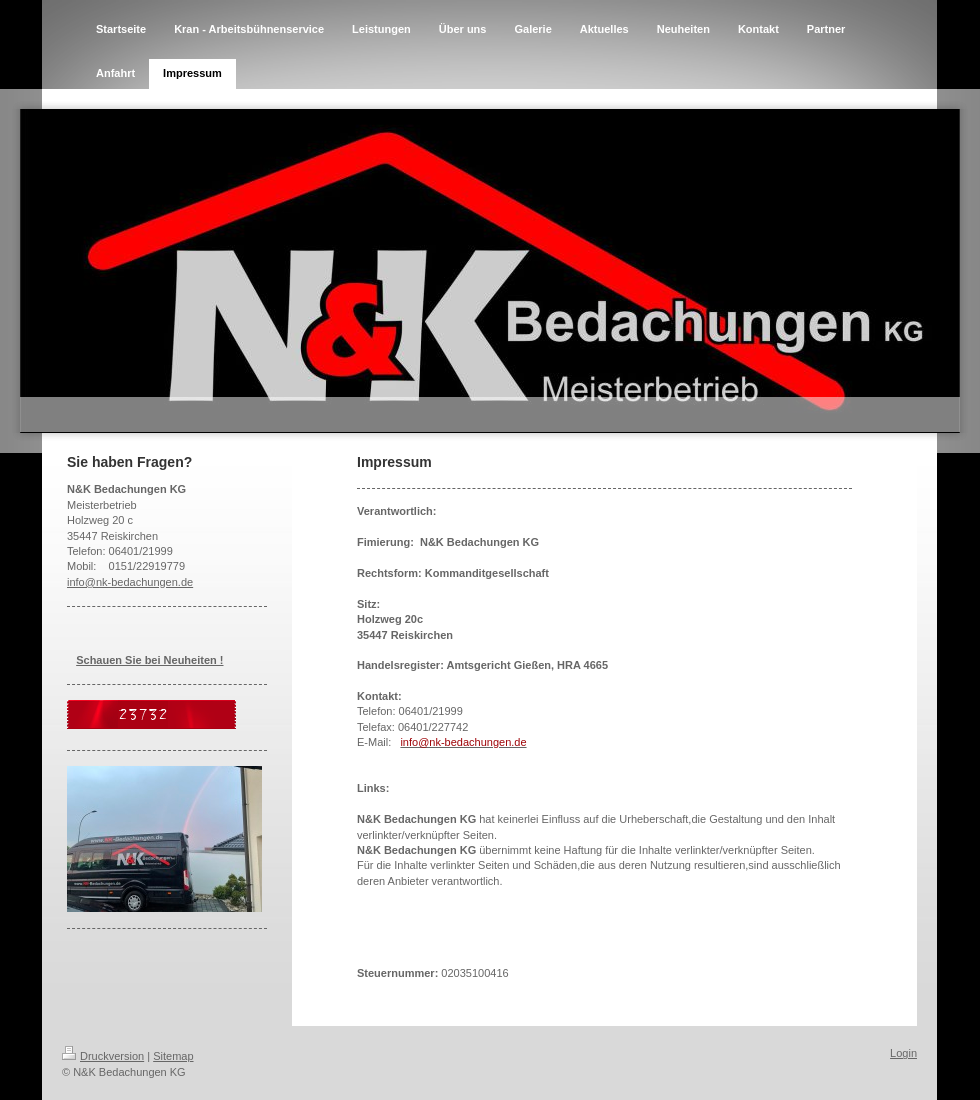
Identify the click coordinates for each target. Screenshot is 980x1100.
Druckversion (103, 1056)
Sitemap (173, 1056)
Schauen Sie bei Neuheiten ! (149, 660)
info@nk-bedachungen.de (130, 582)
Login (903, 1053)
